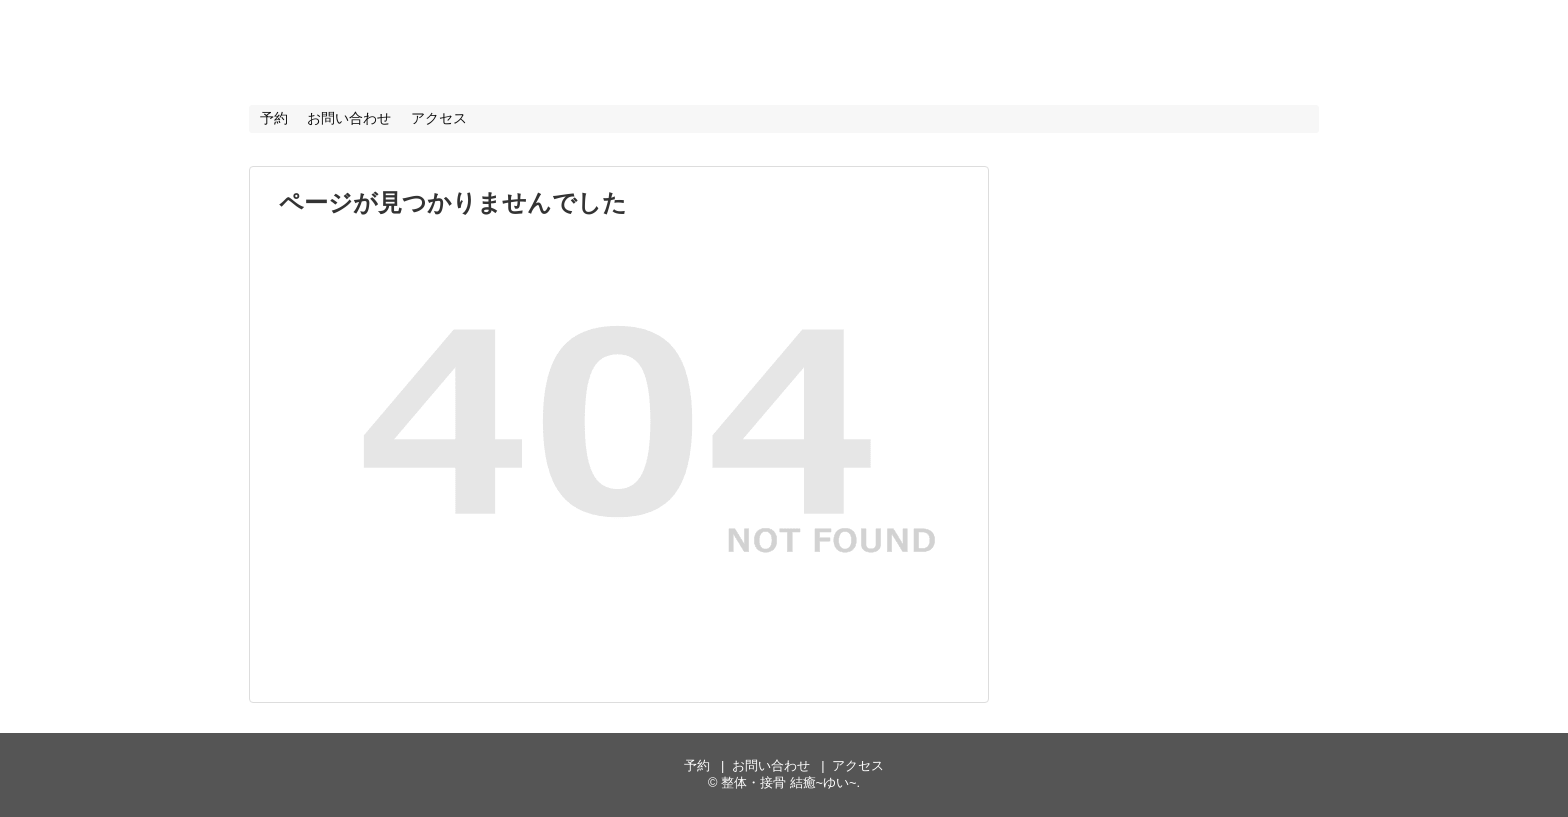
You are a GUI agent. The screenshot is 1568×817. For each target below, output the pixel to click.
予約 (274, 118)
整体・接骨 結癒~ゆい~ (436, 48)
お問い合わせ (349, 118)
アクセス (439, 118)
